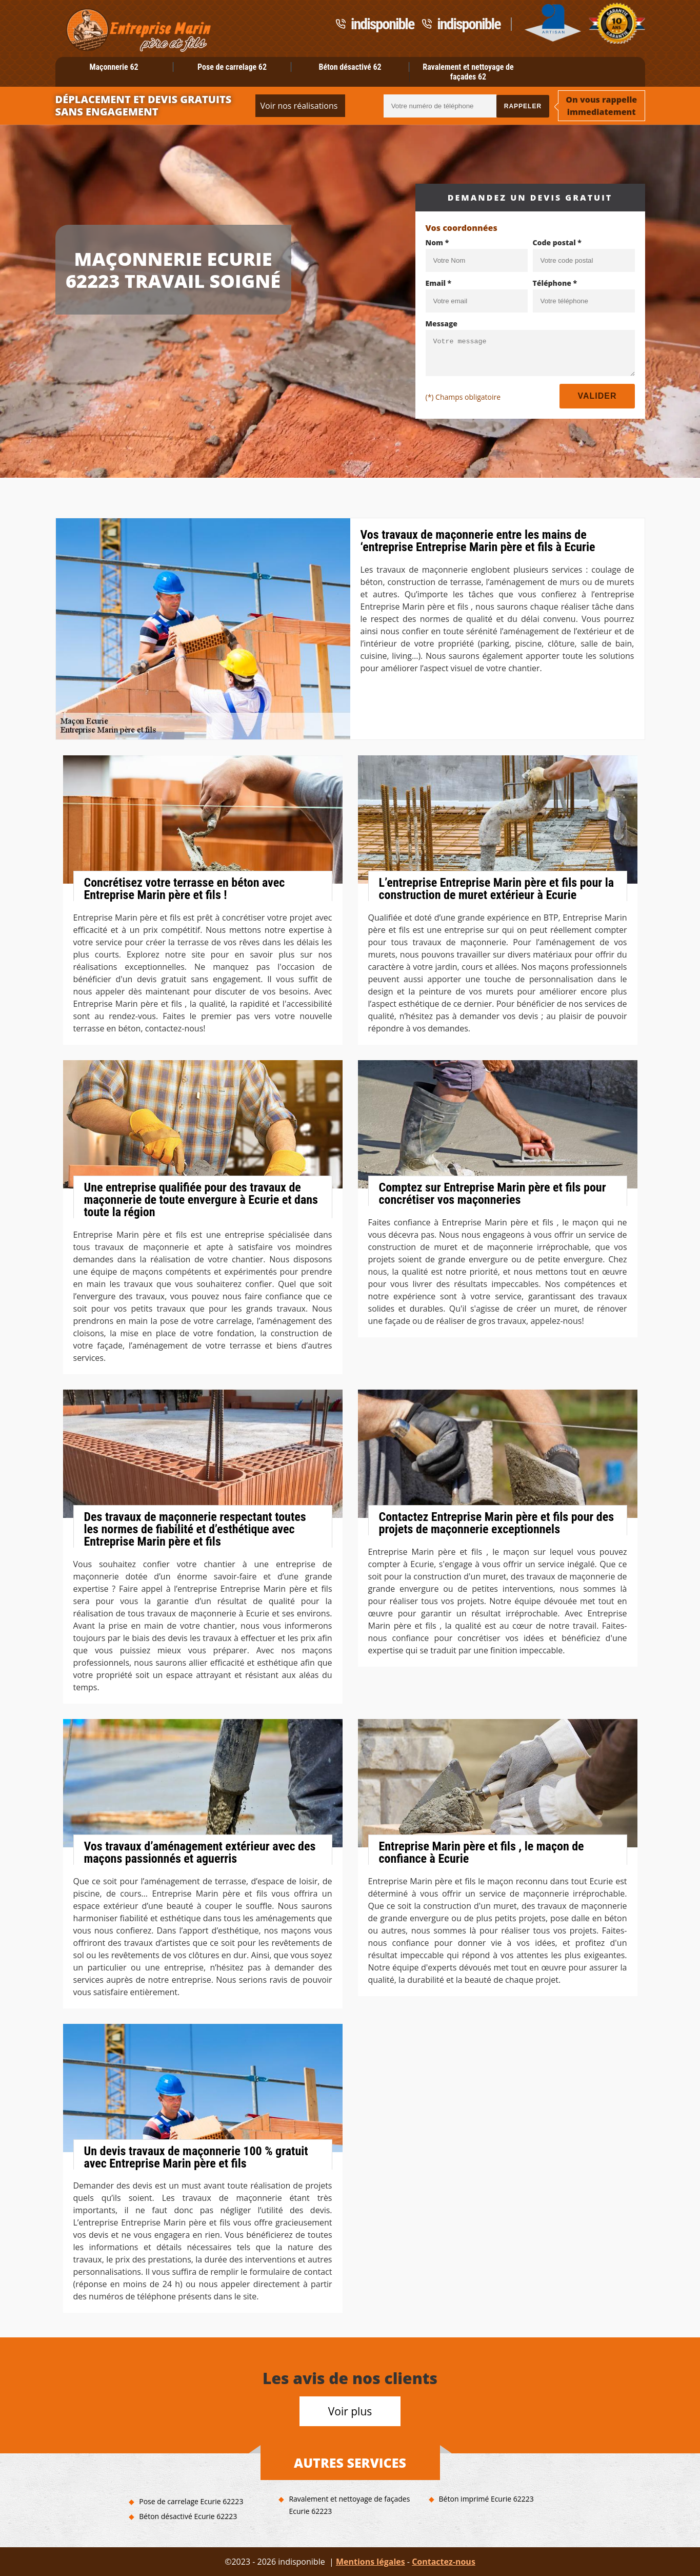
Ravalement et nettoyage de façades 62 (468, 72)
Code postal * (557, 242)
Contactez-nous (443, 2561)
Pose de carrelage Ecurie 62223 (191, 2501)
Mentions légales (370, 2561)
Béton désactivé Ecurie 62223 (188, 2516)
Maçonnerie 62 (113, 67)
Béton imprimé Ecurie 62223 (486, 2499)
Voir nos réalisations (299, 105)
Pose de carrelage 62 (232, 67)
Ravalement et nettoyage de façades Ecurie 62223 (349, 2505)
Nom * (437, 242)
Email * (439, 283)
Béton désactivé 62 (349, 67)
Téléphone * (555, 283)
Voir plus (350, 2411)
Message (442, 323)
